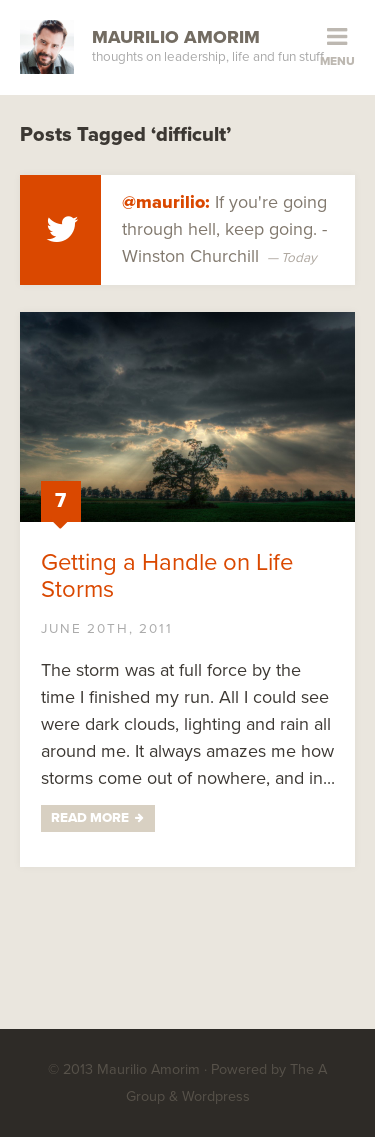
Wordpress (216, 1096)
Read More (90, 818)
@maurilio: (166, 202)
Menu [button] (337, 61)
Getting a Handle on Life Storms (167, 576)
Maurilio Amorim (176, 37)
